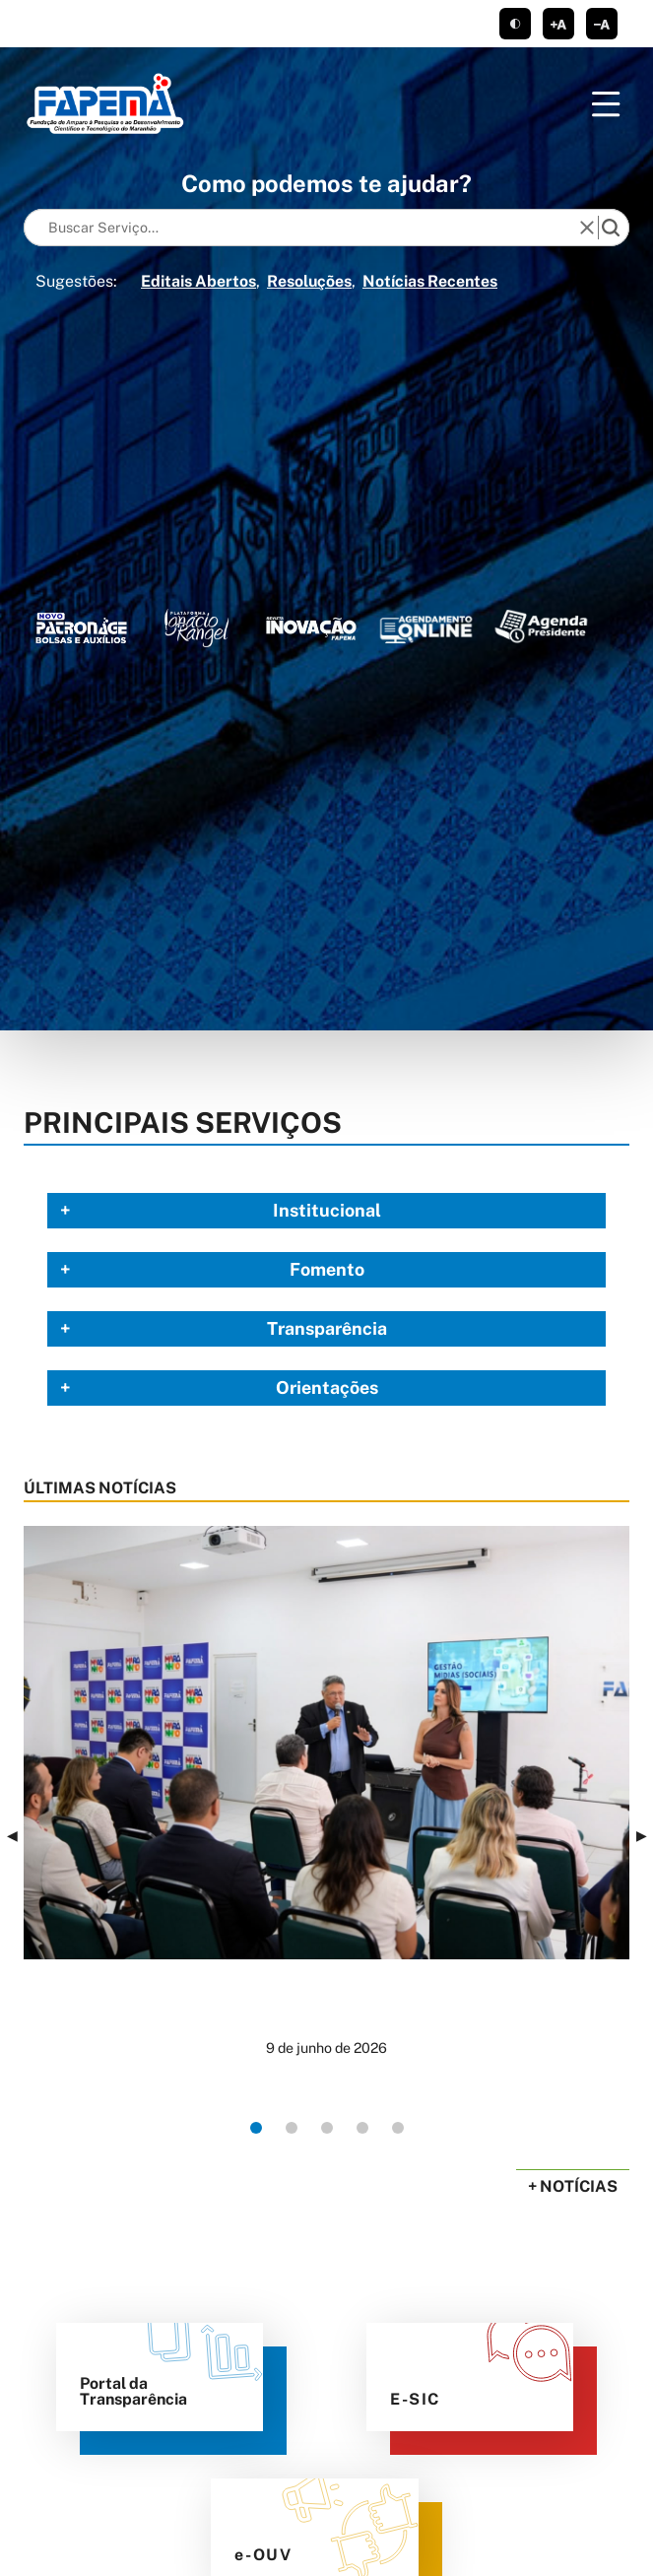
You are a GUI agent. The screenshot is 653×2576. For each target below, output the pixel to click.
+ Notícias (573, 2186)
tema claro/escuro (515, 23)
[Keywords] (305, 227)
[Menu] (605, 104)
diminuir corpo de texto (602, 23)
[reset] (587, 227)
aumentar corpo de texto (558, 23)
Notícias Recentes (429, 281)
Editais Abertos (198, 281)
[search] (610, 227)
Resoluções (309, 281)
